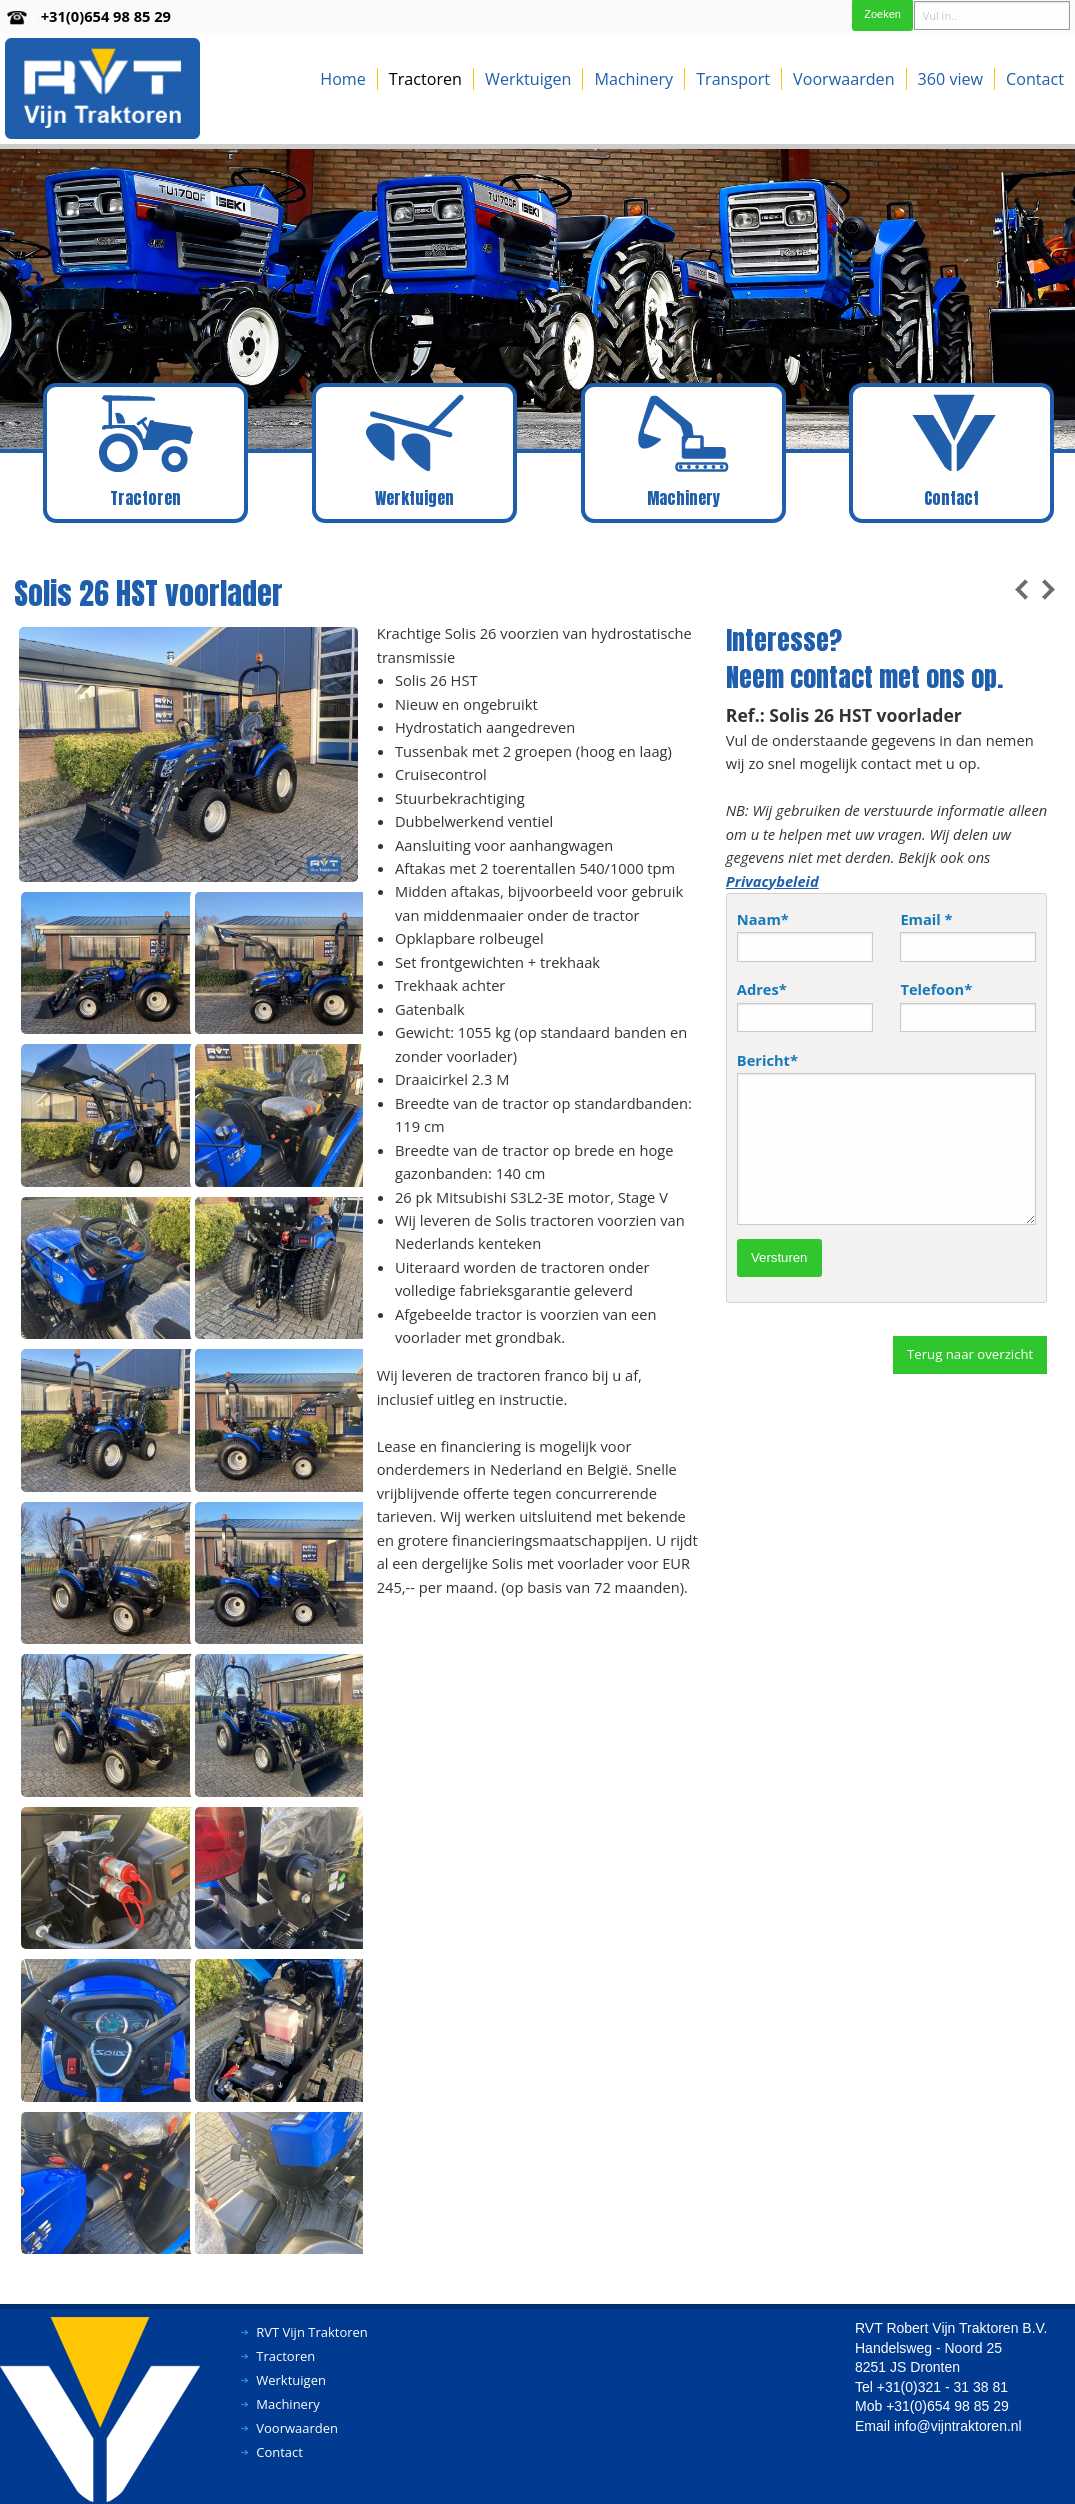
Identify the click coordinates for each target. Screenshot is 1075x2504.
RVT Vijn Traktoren (312, 2332)
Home (343, 79)
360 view (951, 79)
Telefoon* (968, 1005)
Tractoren (425, 79)
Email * (968, 935)
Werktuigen (528, 79)
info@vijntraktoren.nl (958, 2426)
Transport (733, 79)
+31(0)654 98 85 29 (106, 16)
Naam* (805, 935)
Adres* (805, 1005)
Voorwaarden (843, 79)
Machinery (633, 79)
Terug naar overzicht (970, 1354)
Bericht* (887, 1137)
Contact (1035, 79)
